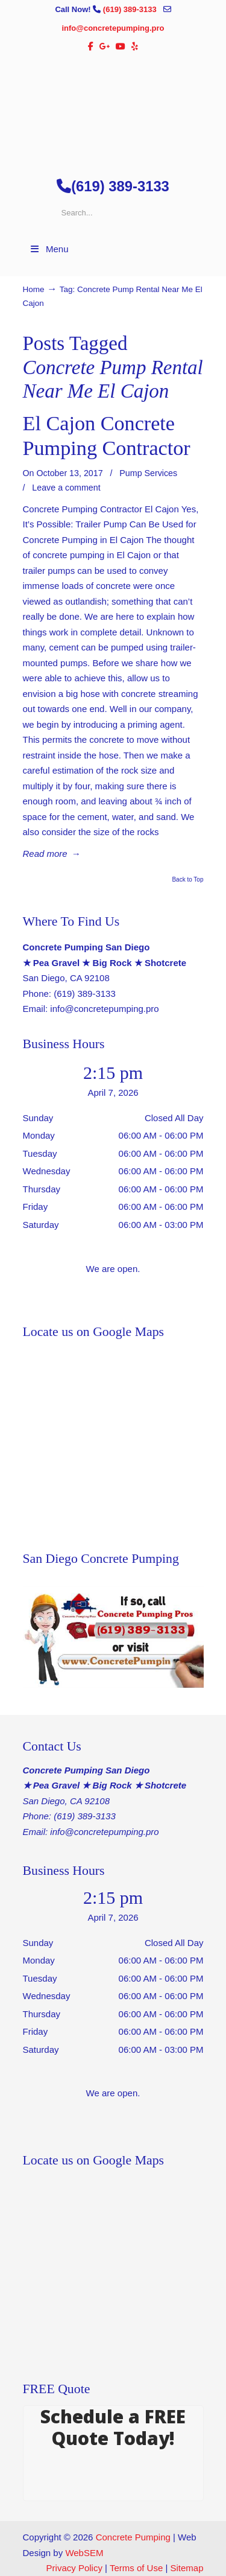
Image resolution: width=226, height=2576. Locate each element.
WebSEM (84, 2553)
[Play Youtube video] (113, 1637)
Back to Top (187, 880)
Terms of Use (136, 2568)
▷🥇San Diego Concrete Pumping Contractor (113, 110)
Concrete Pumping (133, 2537)
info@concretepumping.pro (112, 28)
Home (34, 289)
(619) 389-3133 (131, 9)
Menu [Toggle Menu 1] (49, 249)
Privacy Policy (74, 2568)
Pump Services (148, 473)
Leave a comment (66, 487)
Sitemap (186, 2568)
